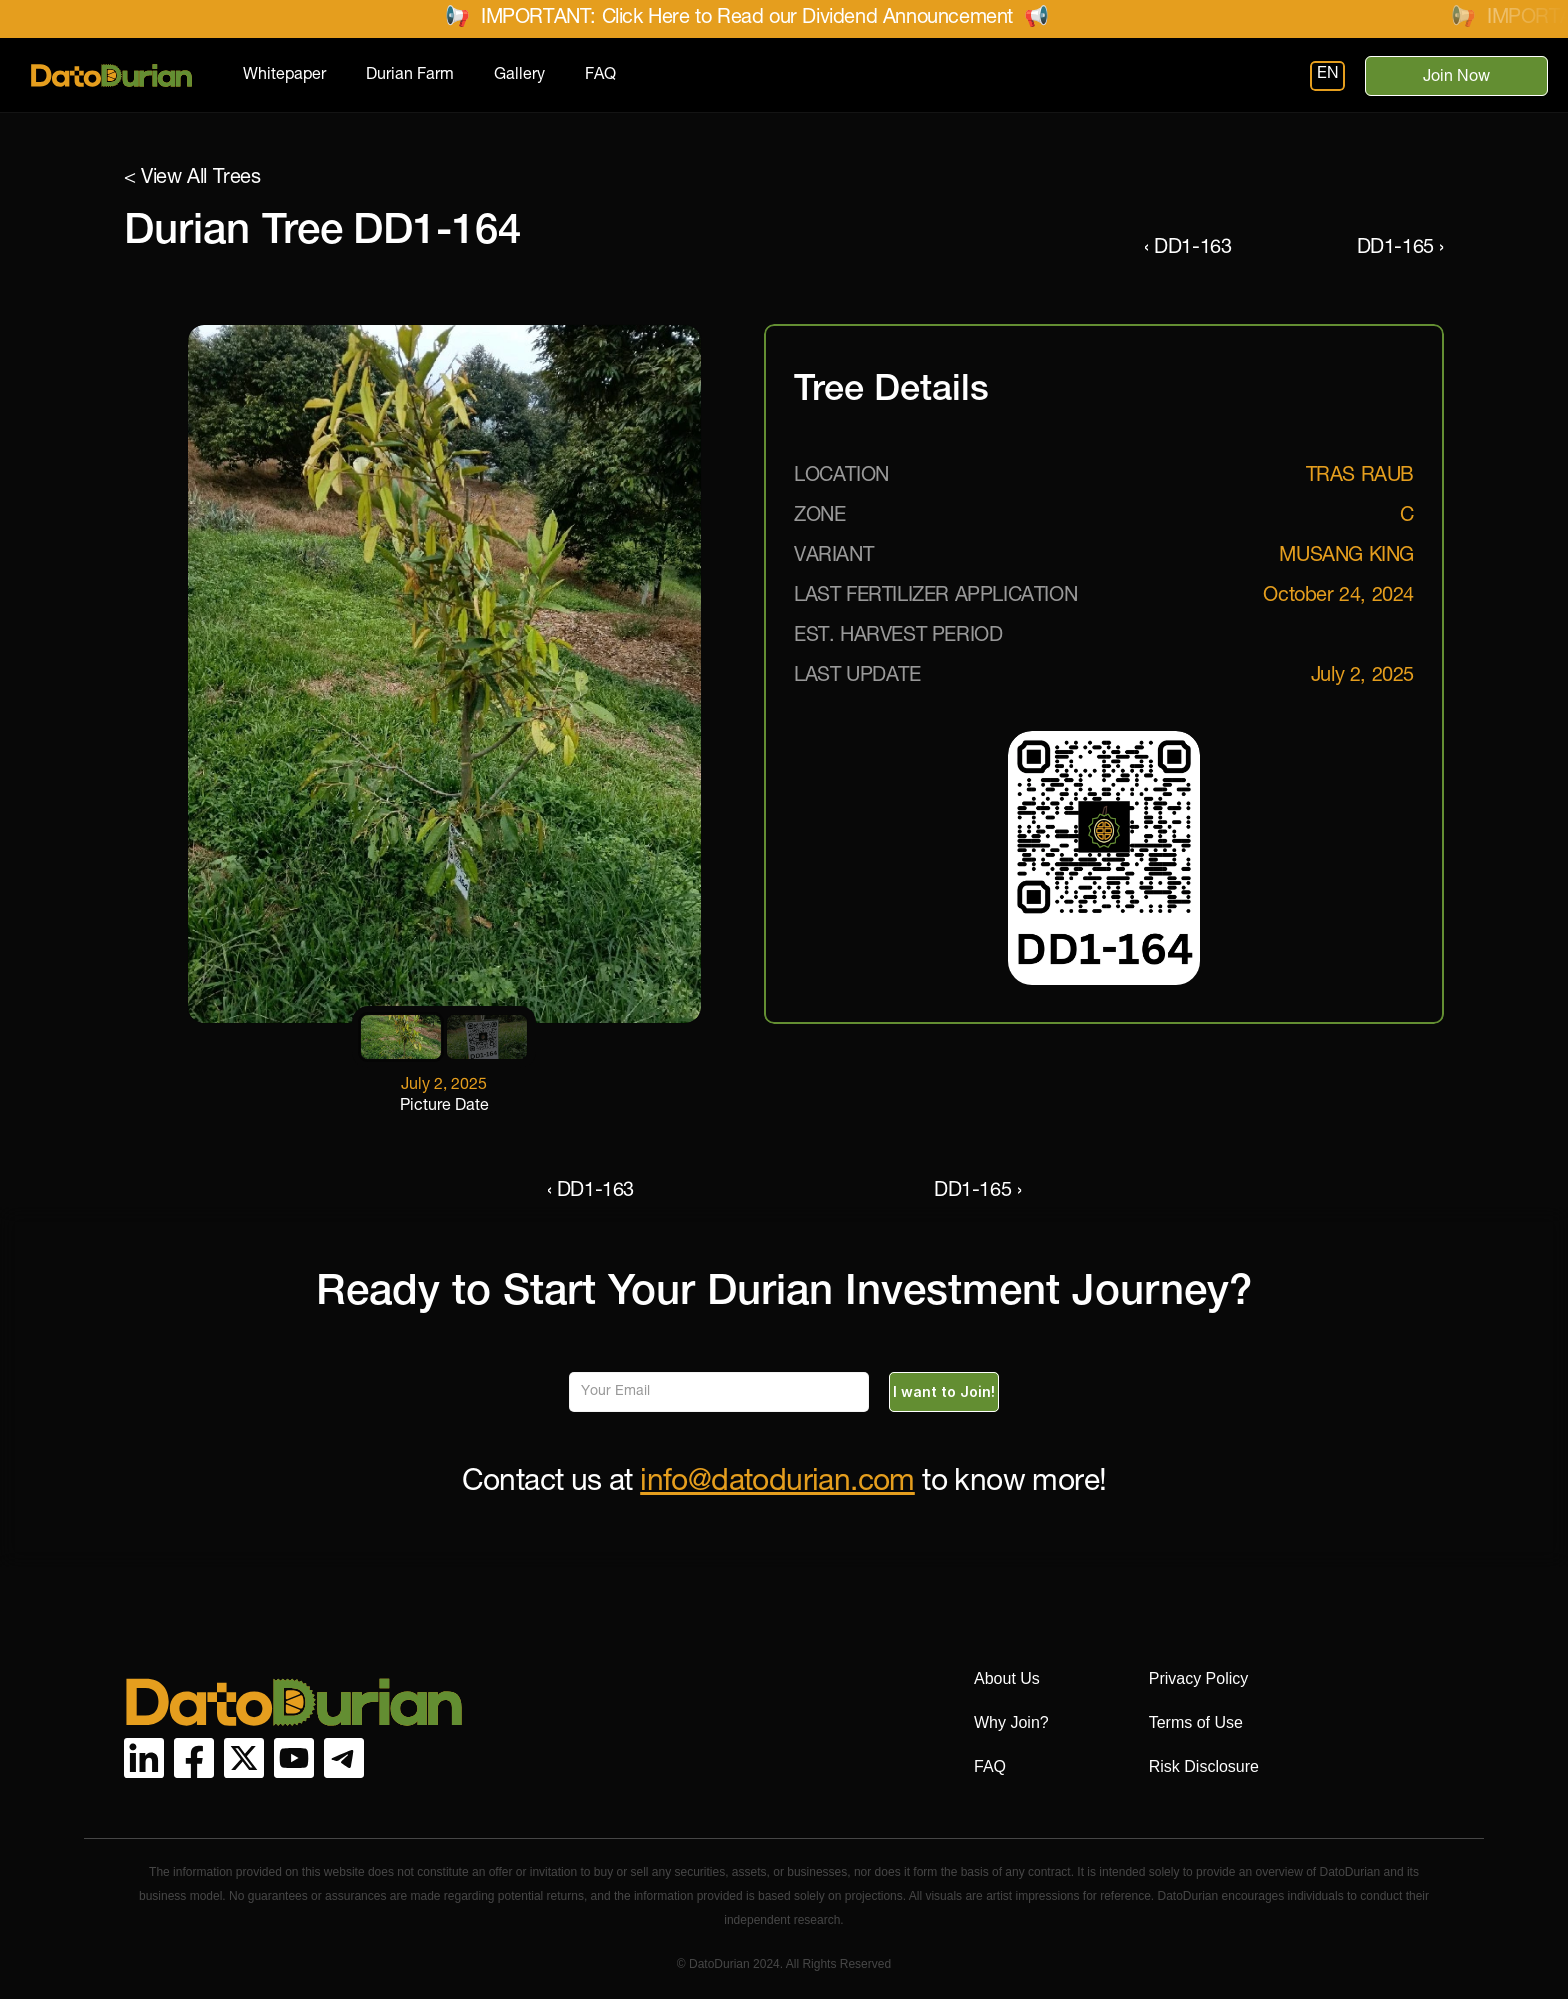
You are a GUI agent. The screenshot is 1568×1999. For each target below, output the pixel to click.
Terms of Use (1196, 1722)
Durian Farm (410, 76)
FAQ (600, 76)
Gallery (519, 76)
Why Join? (1011, 1722)
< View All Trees (192, 179)
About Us (1007, 1678)
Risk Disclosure (1204, 1766)
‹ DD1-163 (1187, 249)
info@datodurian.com (777, 1484)
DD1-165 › (1400, 249)
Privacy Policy (1199, 1678)
